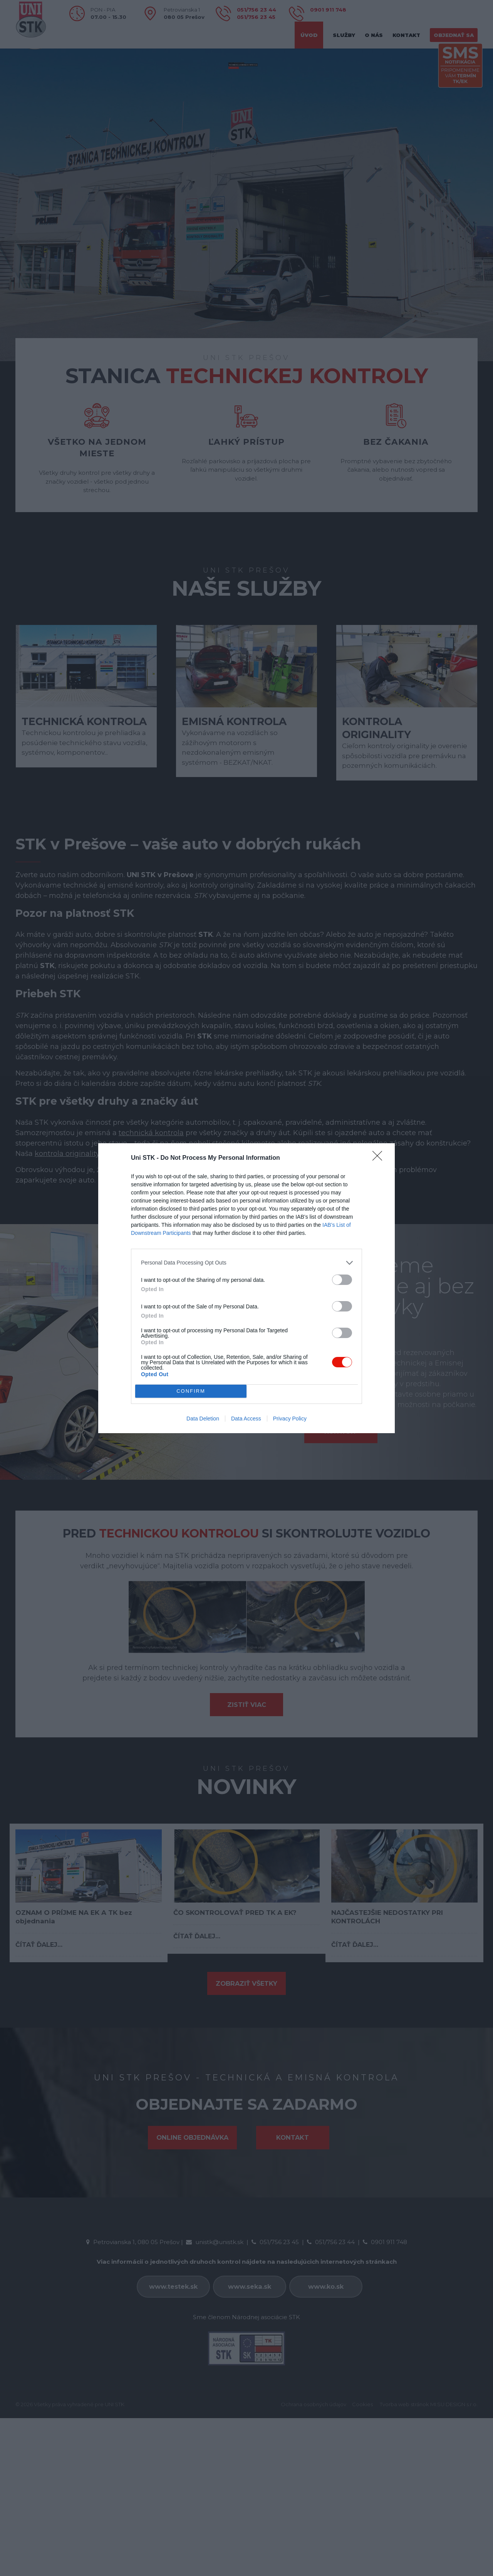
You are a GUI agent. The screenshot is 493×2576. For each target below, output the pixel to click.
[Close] (379, 1158)
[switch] (342, 1280)
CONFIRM (190, 1391)
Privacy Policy (290, 1418)
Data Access (246, 1418)
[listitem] (246, 1263)
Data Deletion (202, 1418)
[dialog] (246, 1288)
